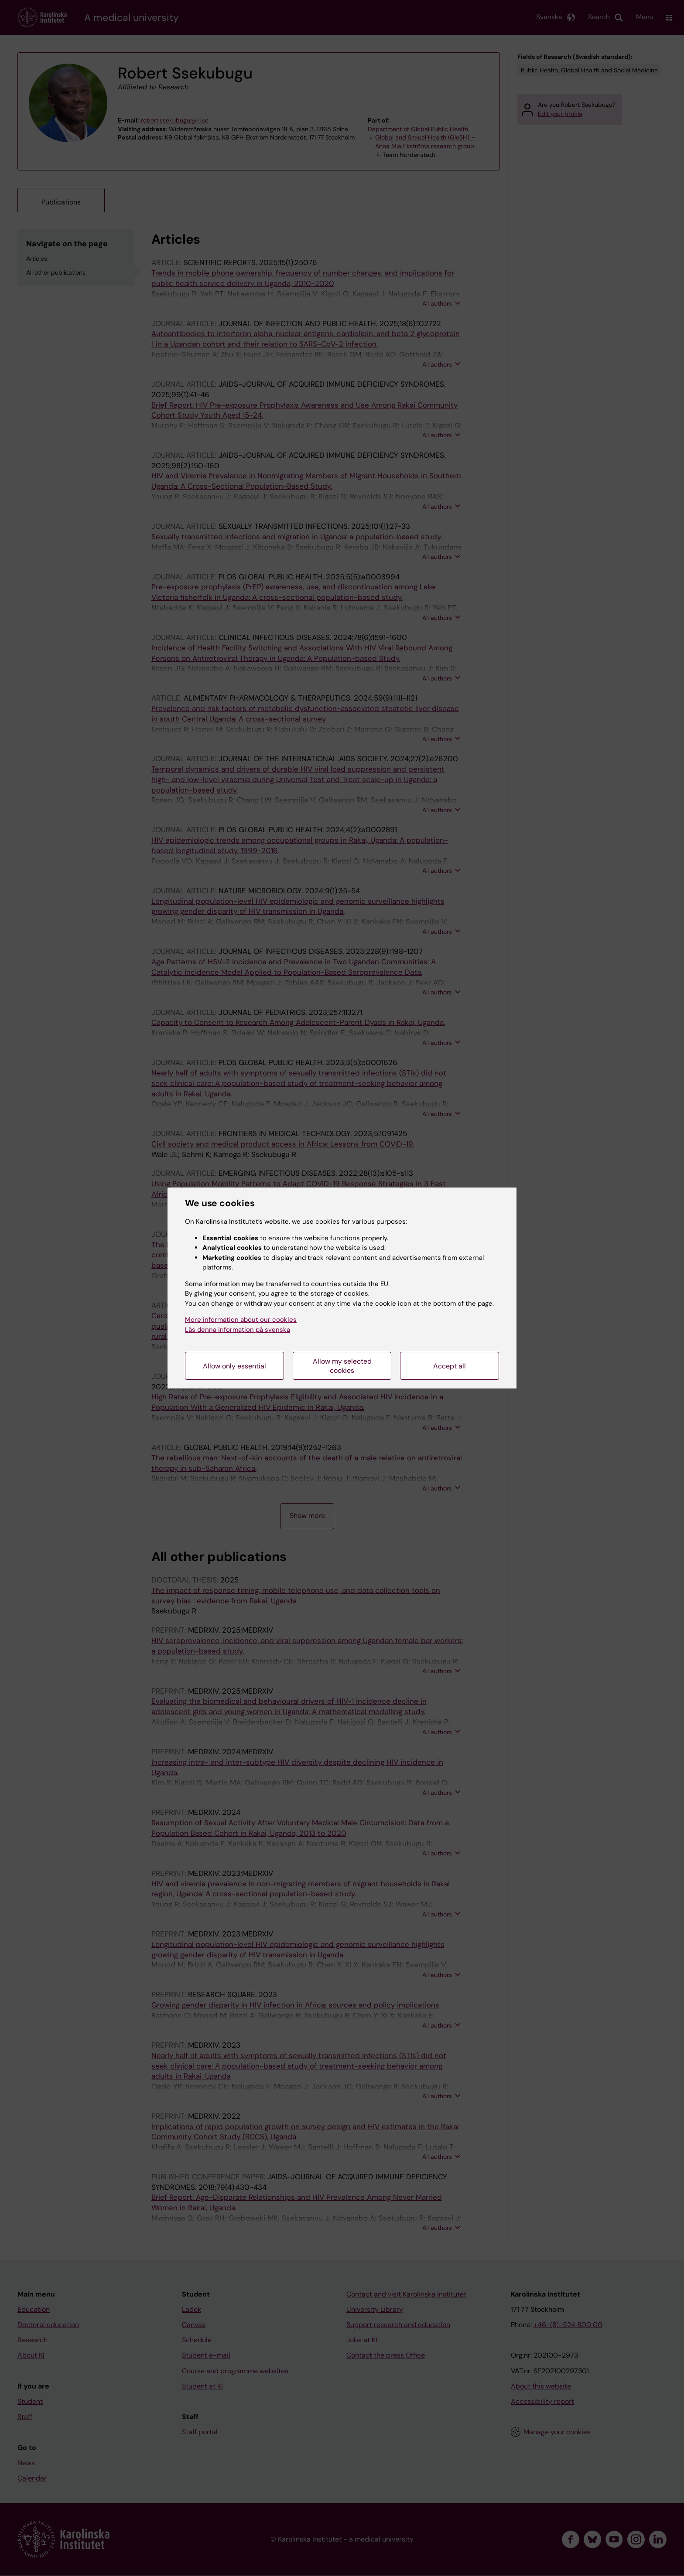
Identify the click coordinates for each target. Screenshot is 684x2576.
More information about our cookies (241, 1319)
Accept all (449, 1366)
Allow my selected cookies (342, 1366)
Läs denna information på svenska (237, 1329)
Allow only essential (234, 1366)
